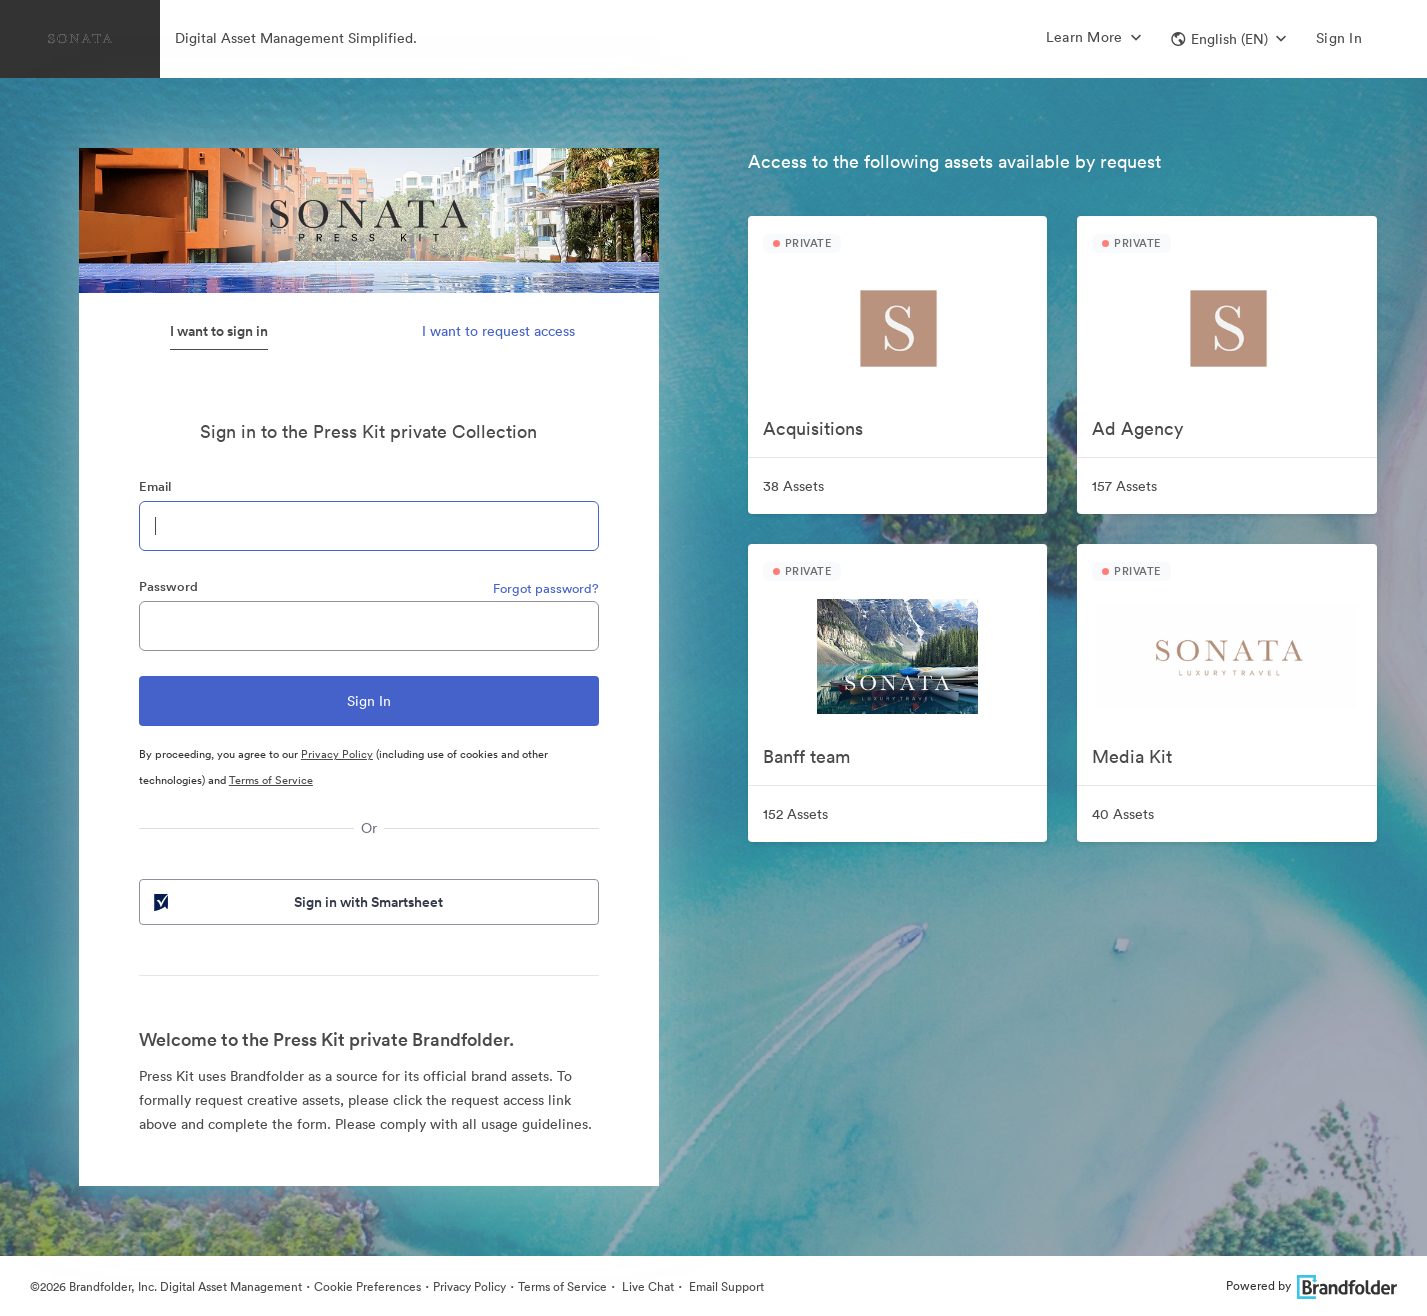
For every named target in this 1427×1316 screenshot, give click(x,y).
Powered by (1311, 1285)
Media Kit (1132, 756)
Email (155, 486)
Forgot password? (546, 588)
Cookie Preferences (367, 1286)
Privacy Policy (337, 754)
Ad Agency (1137, 428)
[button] (1228, 39)
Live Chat (646, 1286)
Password (168, 586)
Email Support (725, 1286)
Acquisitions (813, 428)
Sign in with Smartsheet (297, 902)
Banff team (806, 756)
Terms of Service (271, 780)
